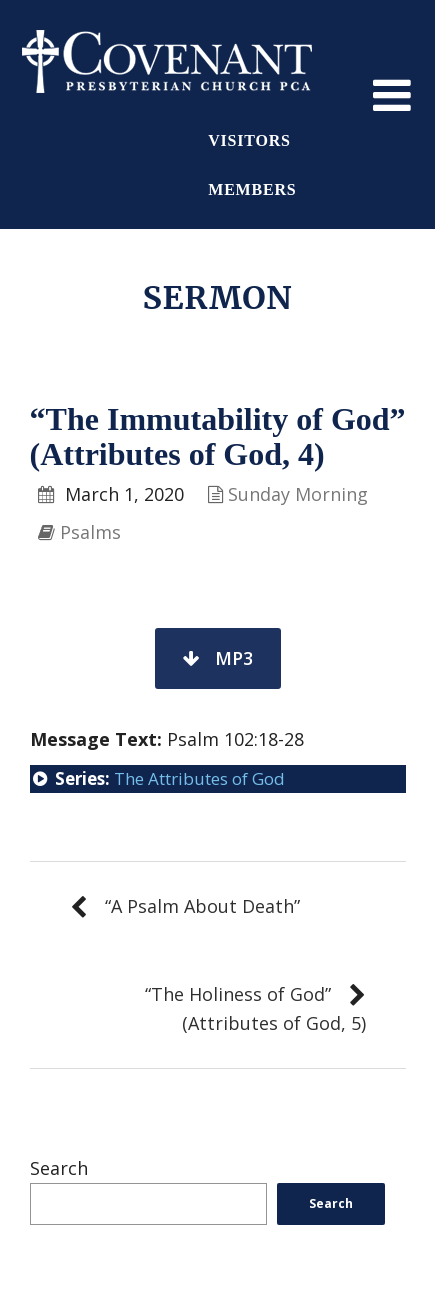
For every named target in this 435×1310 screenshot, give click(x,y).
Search (59, 1168)
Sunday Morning (298, 494)
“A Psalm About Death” (202, 906)
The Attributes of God (199, 778)
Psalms (90, 532)
